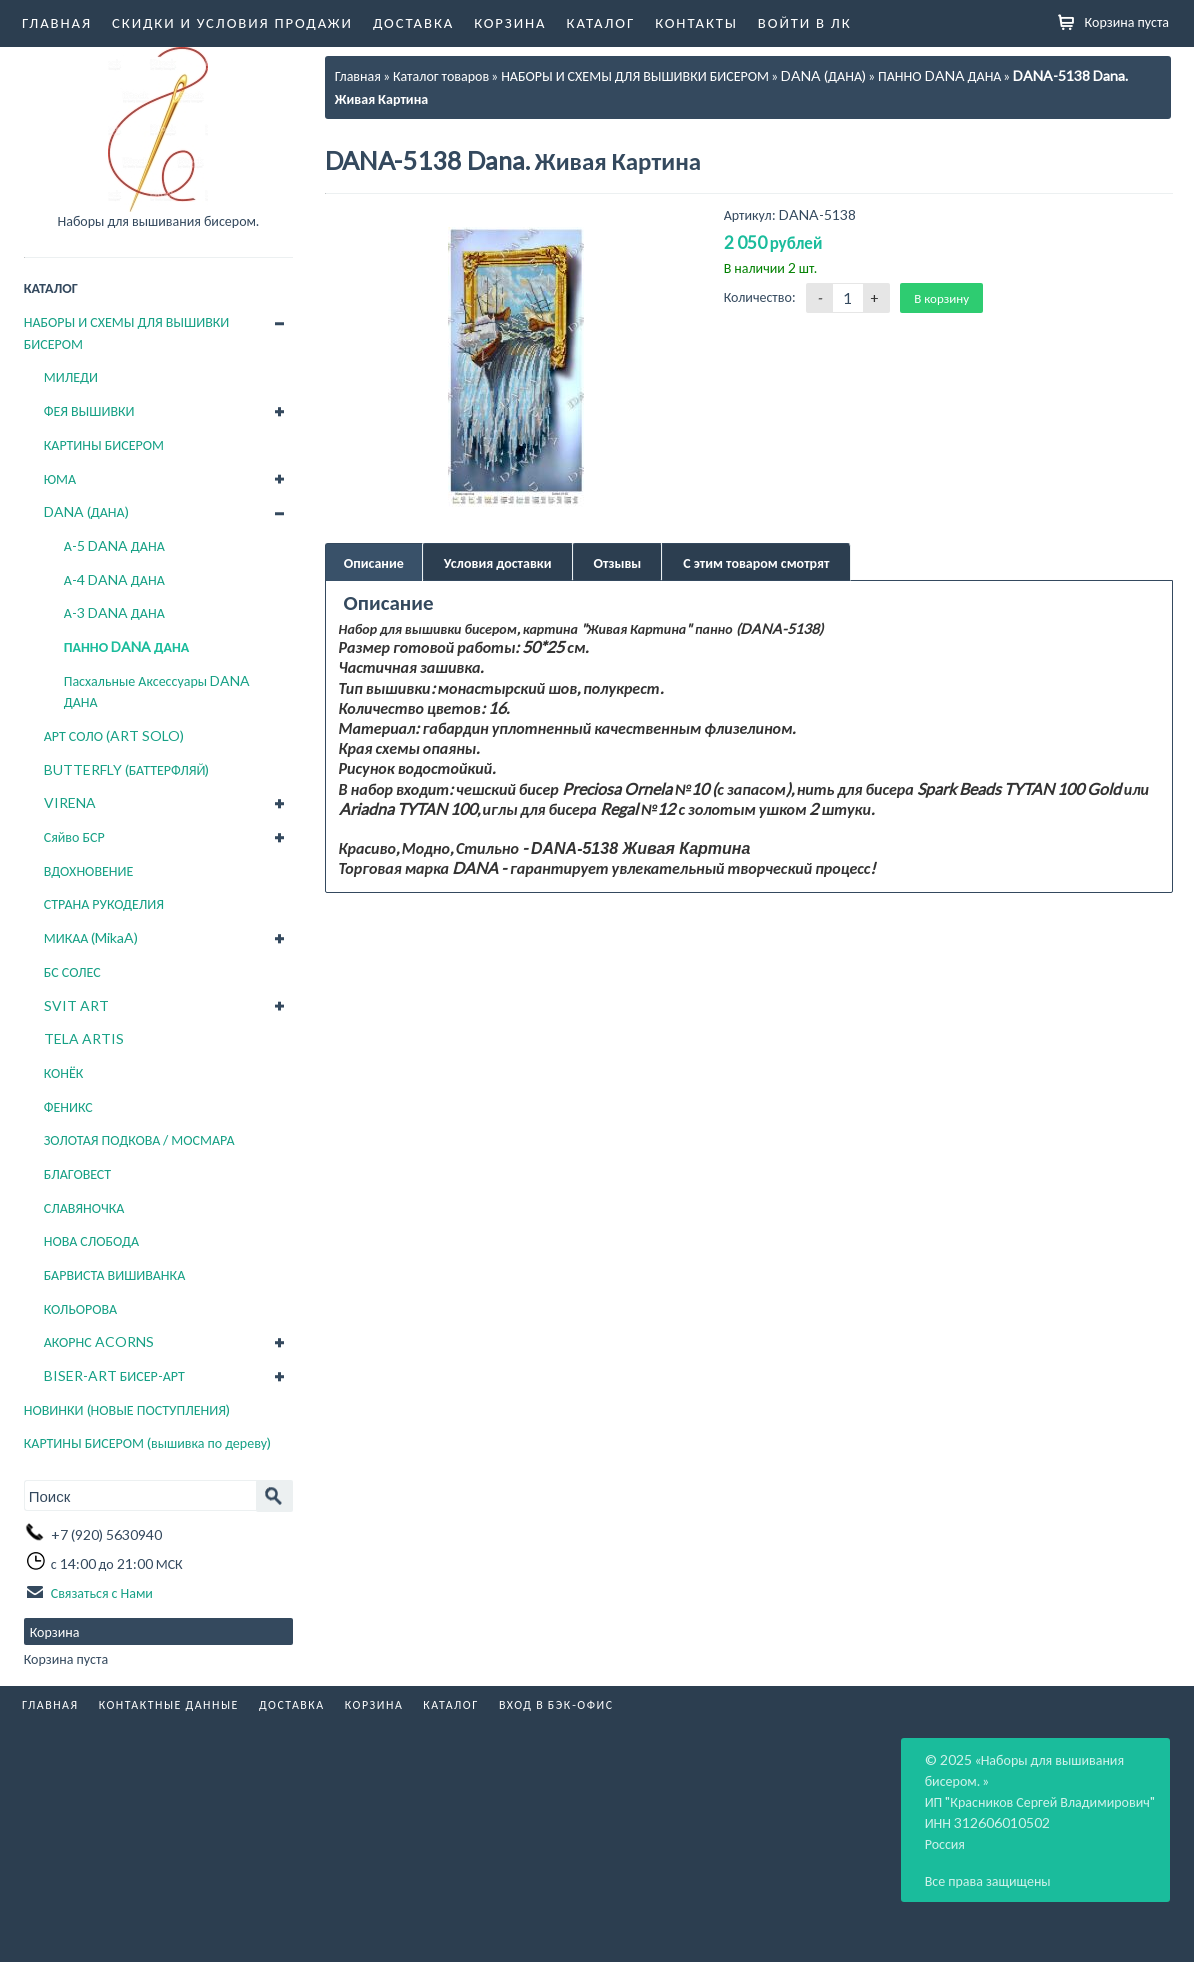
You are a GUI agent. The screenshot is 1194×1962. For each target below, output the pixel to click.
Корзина (510, 22)
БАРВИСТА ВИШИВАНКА (115, 1274)
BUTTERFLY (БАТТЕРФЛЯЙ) (127, 769)
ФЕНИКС (68, 1106)
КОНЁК (64, 1072)
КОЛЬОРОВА (81, 1308)
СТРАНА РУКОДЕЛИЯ (104, 903)
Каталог (601, 22)
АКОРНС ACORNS (99, 1341)
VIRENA (70, 802)
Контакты (696, 22)
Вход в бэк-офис (556, 1704)
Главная (57, 22)
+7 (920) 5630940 (106, 1533)
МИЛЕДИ (71, 376)
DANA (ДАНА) (86, 511)
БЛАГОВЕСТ (77, 1173)
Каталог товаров (441, 75)
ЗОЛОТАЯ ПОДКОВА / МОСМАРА (139, 1139)
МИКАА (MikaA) (91, 937)
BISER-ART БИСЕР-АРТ (114, 1375)
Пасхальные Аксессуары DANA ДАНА (157, 691)
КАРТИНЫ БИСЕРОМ (104, 444)
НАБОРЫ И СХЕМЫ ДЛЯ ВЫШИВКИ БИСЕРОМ (127, 332)
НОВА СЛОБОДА (91, 1240)
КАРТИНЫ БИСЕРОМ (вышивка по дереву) (147, 1442)
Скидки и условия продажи (232, 22)
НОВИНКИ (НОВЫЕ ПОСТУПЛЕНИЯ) (127, 1409)
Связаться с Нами (102, 1592)
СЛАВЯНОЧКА (84, 1207)
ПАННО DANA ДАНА (127, 646)
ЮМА (60, 478)
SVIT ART (76, 1005)
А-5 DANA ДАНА (114, 545)
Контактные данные (169, 1704)
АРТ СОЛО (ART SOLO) (114, 735)
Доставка (413, 22)
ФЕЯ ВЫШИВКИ (89, 410)
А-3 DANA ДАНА (114, 612)
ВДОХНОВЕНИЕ (89, 870)
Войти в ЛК (805, 22)
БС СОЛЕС (72, 971)
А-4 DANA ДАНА (114, 579)
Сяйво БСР (74, 836)
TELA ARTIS (84, 1038)
